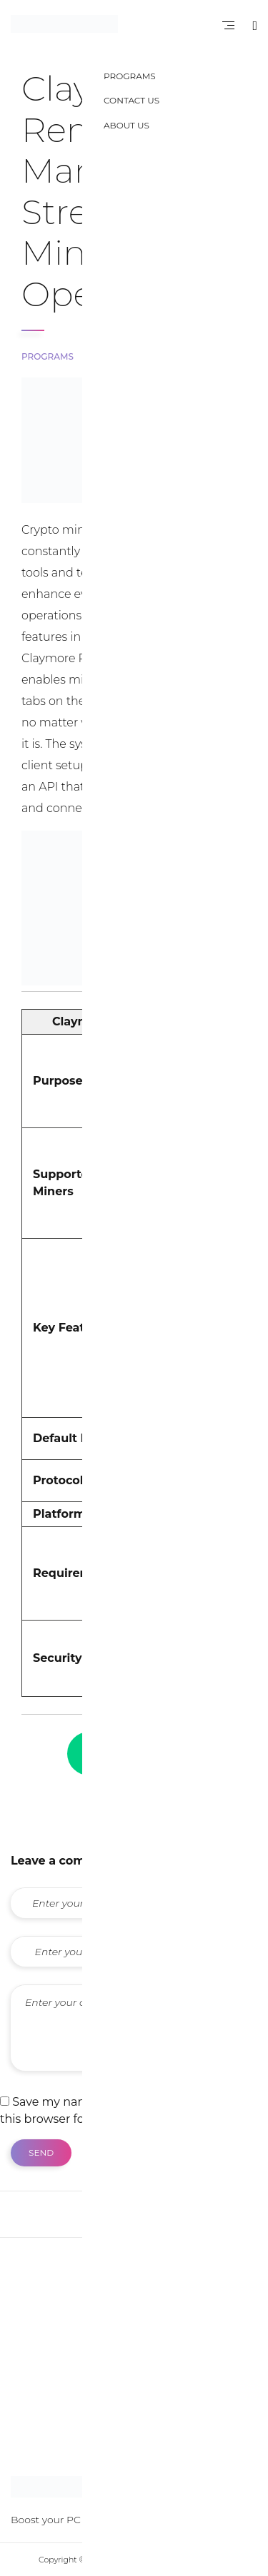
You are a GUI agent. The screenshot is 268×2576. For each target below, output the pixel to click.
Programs (47, 356)
